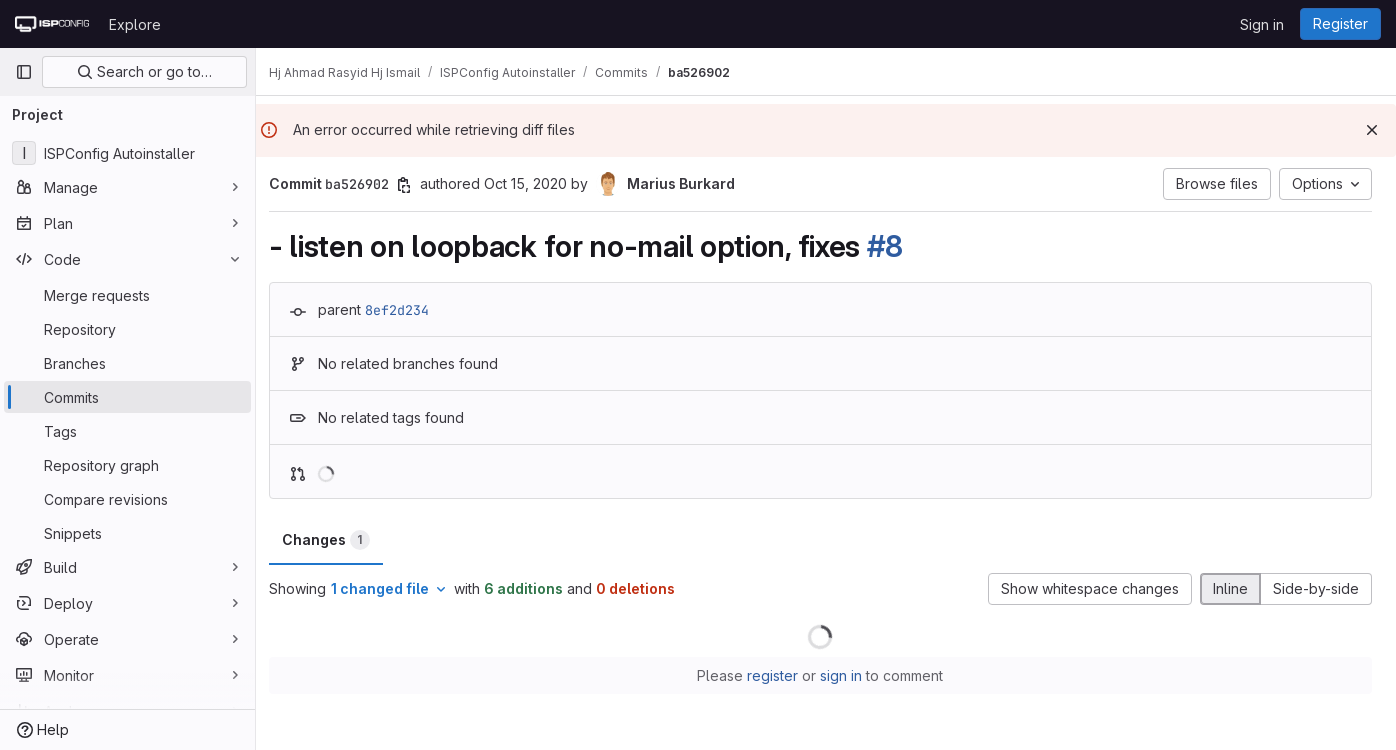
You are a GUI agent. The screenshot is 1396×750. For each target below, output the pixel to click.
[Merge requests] (127, 295)
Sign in (1262, 24)
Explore (135, 24)
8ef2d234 (408, 310)
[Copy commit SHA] (415, 185)
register (778, 675)
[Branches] (127, 363)
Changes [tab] (337, 540)
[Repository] (127, 329)
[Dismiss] (1372, 130)
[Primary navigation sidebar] (24, 72)
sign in (847, 675)
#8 (896, 246)
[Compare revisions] (127, 499)
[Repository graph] (127, 465)
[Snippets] (127, 533)
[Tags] (127, 431)
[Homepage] (52, 24)
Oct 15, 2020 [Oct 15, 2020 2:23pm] (536, 183)
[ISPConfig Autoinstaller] (127, 153)
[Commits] (127, 397)
